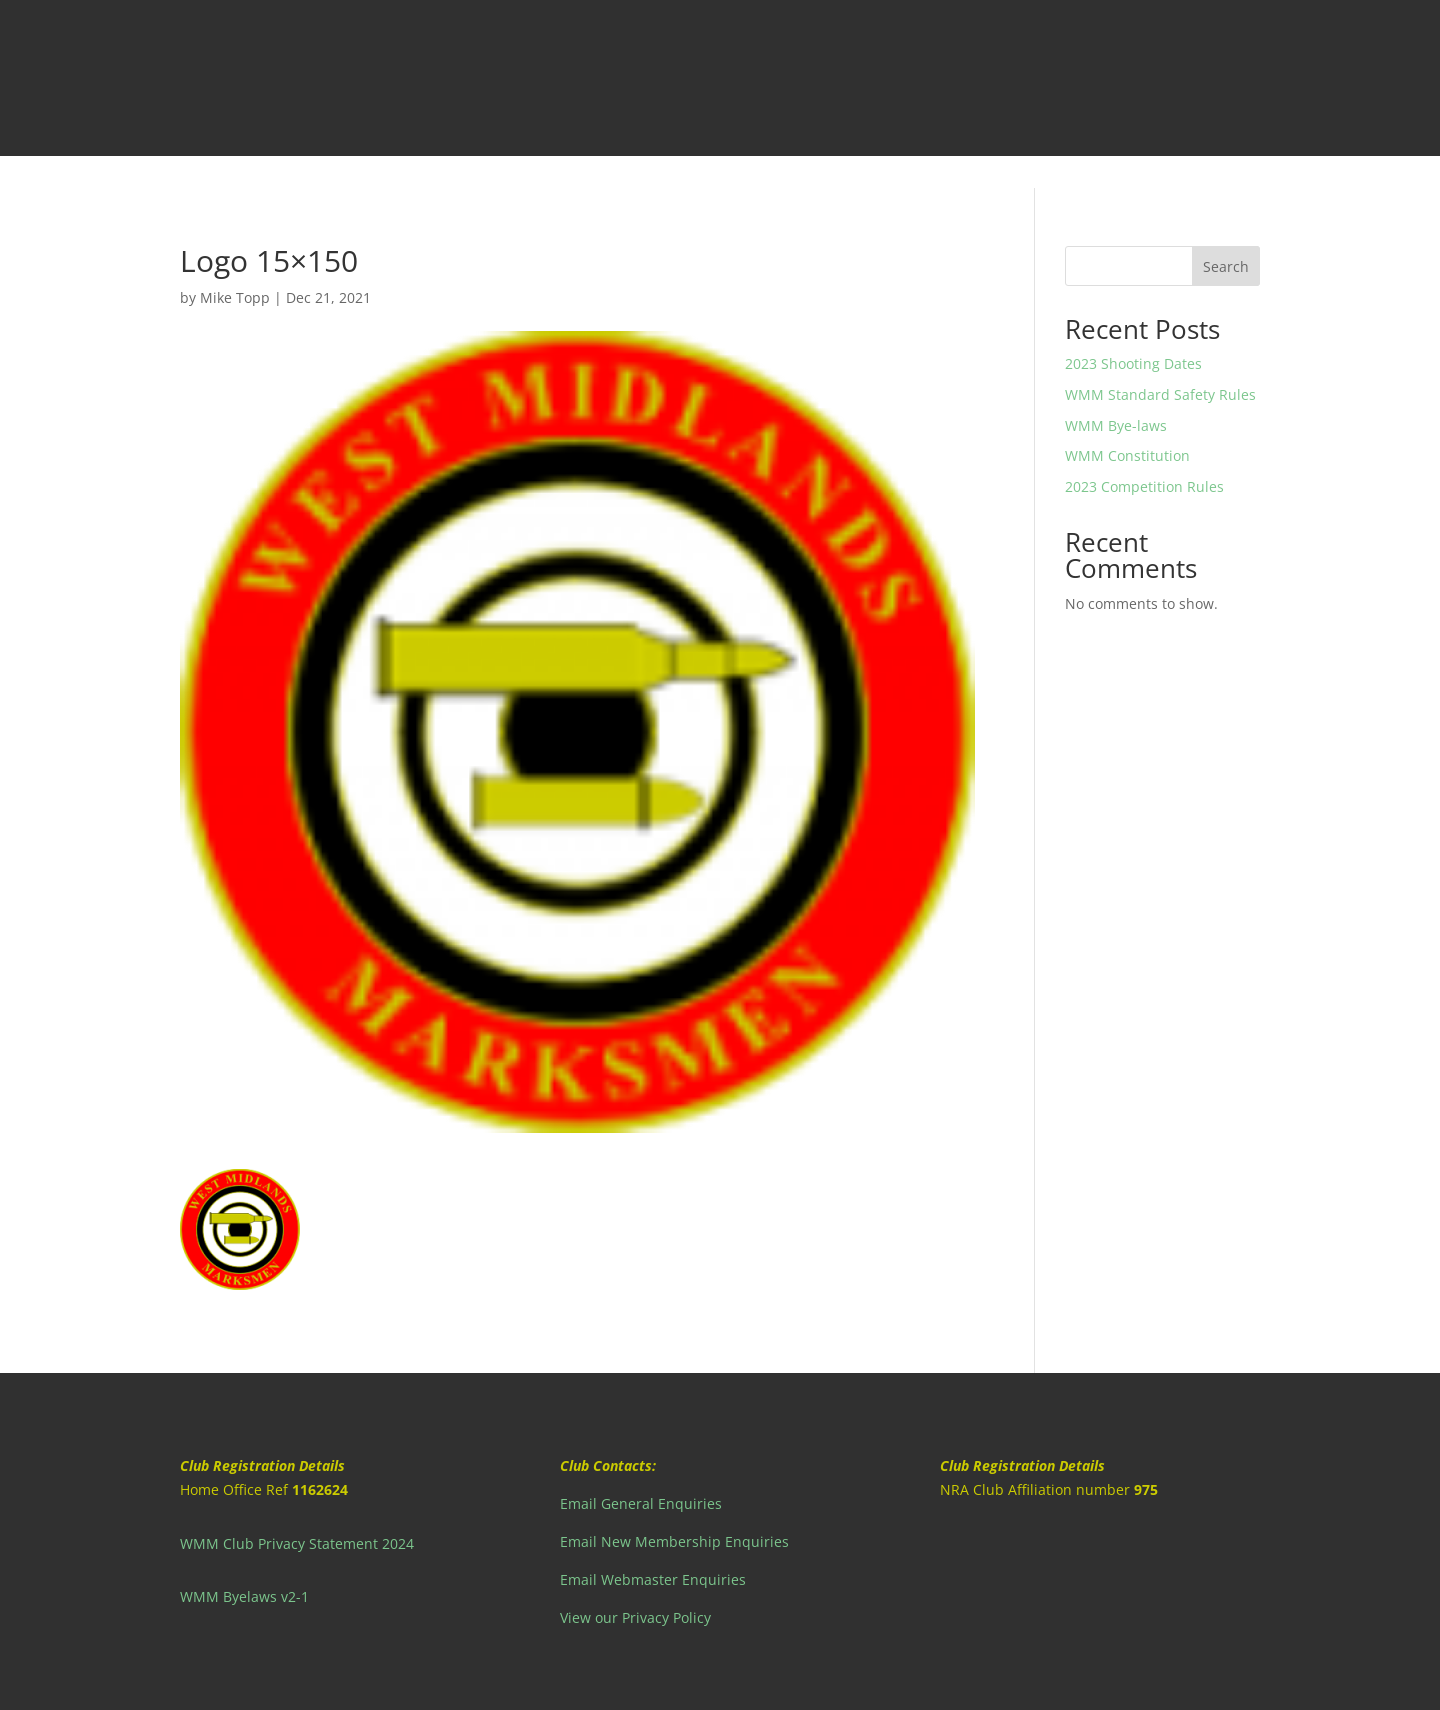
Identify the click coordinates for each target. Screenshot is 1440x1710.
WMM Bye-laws (1116, 425)
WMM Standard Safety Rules (1160, 394)
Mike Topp (235, 297)
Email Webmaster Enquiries (653, 1579)
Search (1226, 266)
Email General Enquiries (641, 1503)
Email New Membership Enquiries (674, 1541)
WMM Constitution (1127, 455)
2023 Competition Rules (1144, 486)
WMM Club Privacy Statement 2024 (297, 1543)
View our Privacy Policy (635, 1617)
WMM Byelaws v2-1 (244, 1596)
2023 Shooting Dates (1133, 363)
